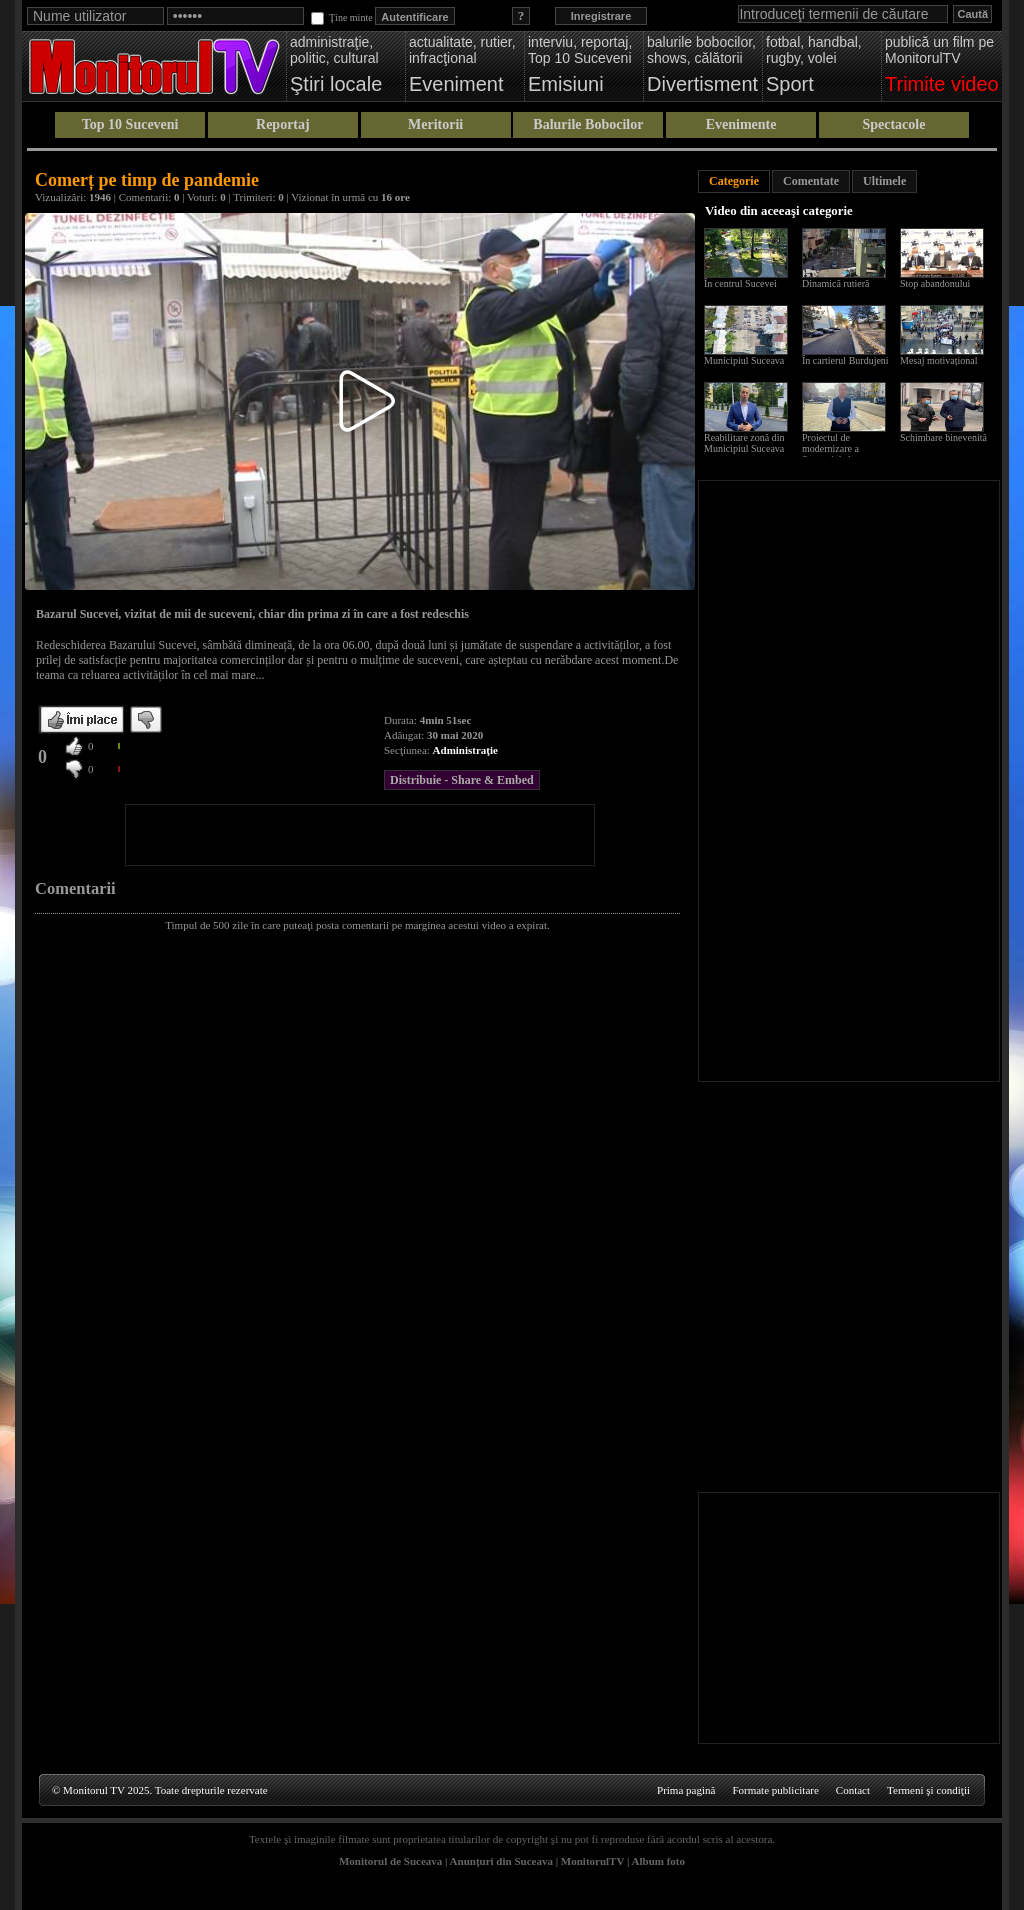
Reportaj (283, 124)
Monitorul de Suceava (390, 1861)
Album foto (658, 1861)
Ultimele (884, 181)
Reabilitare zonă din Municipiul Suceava (744, 443)
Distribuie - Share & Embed (462, 780)
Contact (853, 1790)
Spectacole (893, 124)
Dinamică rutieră (835, 283)
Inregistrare (601, 16)
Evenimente (741, 124)
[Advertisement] (360, 835)
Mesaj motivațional (939, 360)
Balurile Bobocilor (588, 124)
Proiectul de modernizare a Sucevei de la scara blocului (840, 454)
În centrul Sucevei (740, 283)
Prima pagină (686, 1790)
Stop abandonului (935, 283)
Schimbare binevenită (943, 437)
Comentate (811, 181)
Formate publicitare (775, 1790)
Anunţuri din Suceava (501, 1861)
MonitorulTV (592, 1861)
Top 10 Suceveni (130, 124)
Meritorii (435, 124)
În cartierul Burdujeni (845, 360)
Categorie (734, 181)
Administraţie (465, 750)
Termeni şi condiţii (928, 1790)
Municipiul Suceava (744, 360)
